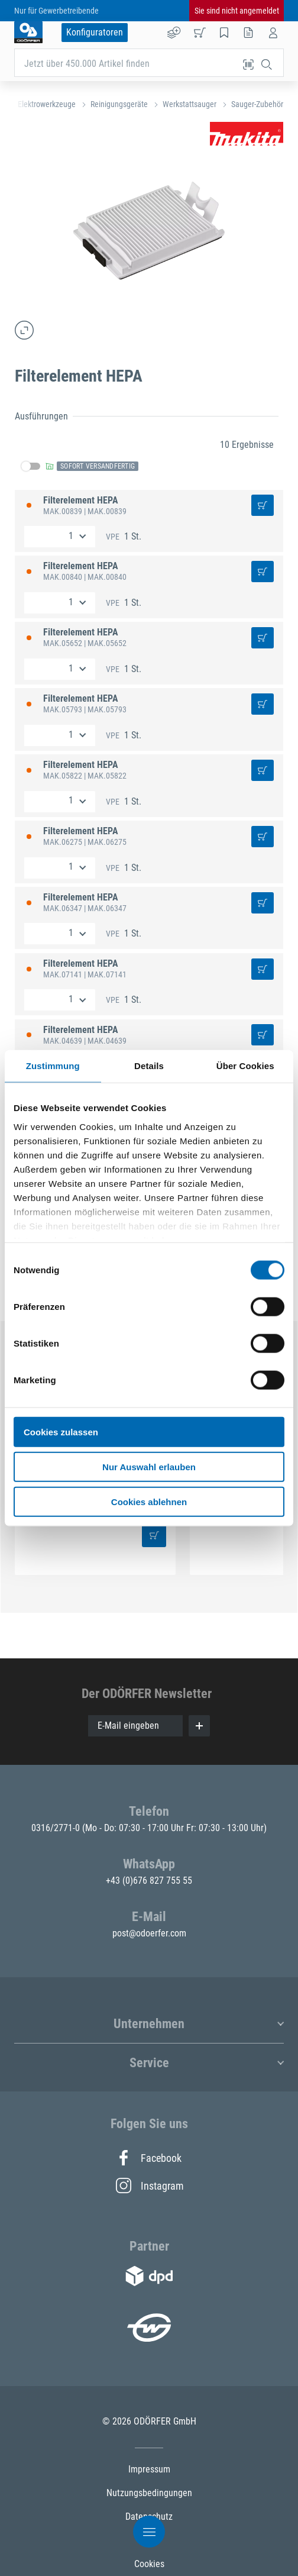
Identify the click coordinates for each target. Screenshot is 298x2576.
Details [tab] (149, 1066)
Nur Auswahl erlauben (149, 1466)
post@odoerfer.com (149, 1933)
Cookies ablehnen (149, 1501)
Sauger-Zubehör (257, 104)
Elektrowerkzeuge (47, 104)
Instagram (149, 2185)
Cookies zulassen (61, 1432)
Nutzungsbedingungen (149, 2492)
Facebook (149, 2157)
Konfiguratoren (94, 32)
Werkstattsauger (189, 104)
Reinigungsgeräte (119, 104)
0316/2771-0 (56, 1827)
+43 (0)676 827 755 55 (149, 1880)
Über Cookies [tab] (245, 1066)
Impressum (149, 2469)
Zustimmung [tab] (53, 1066)
